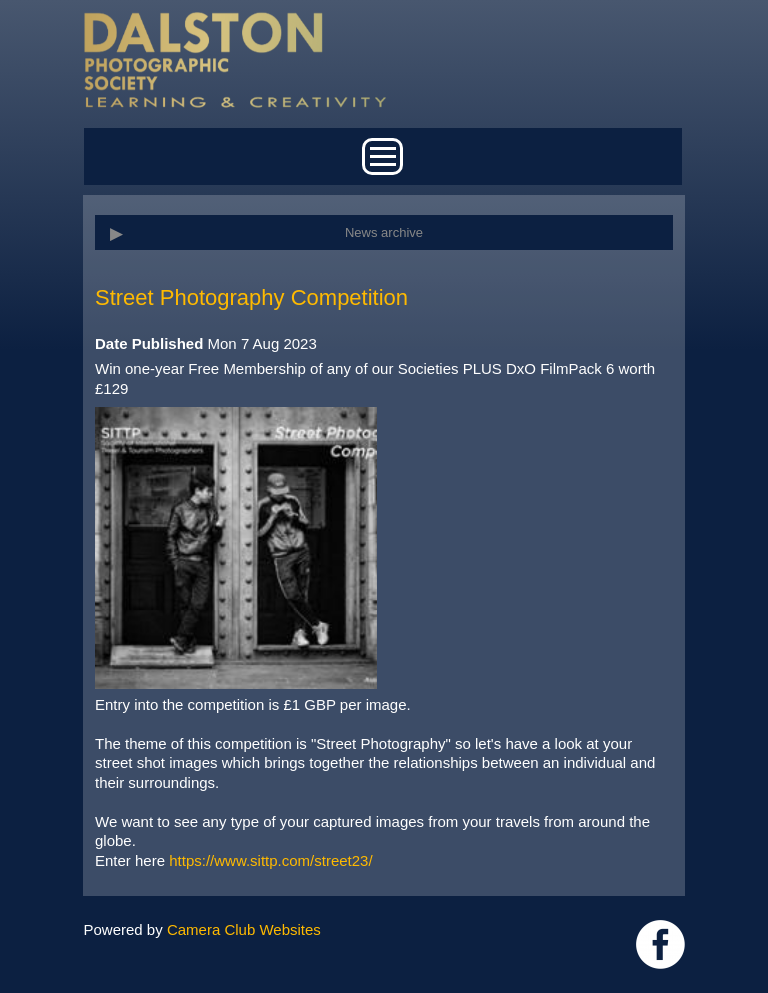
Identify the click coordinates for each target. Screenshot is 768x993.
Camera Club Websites (244, 929)
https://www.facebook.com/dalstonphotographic (660, 944)
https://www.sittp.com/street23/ (270, 860)
